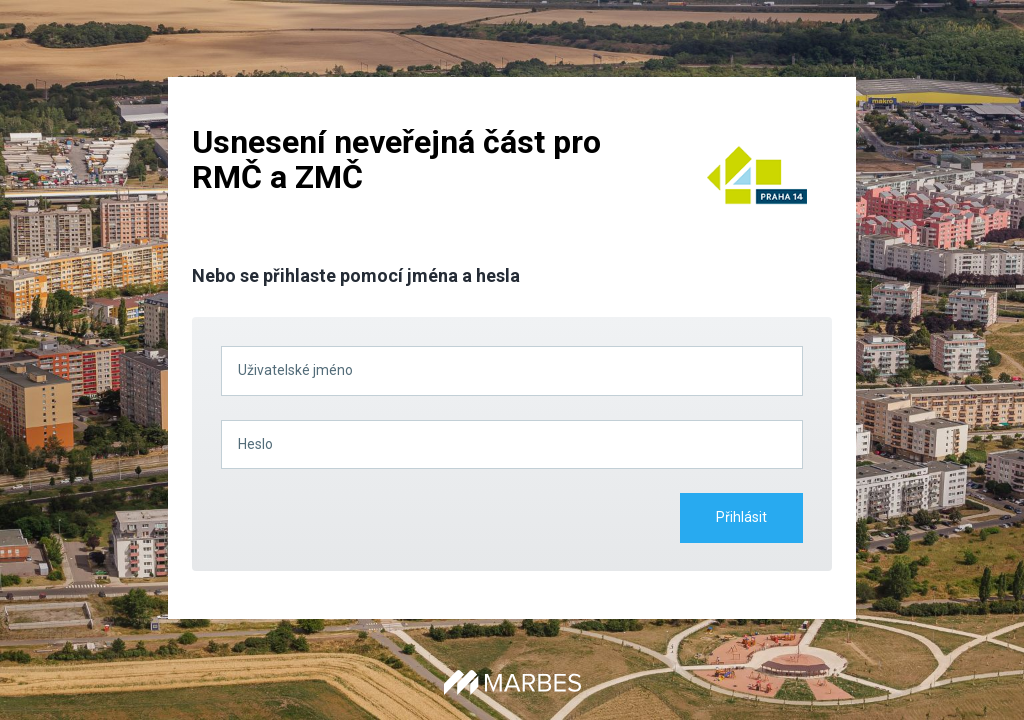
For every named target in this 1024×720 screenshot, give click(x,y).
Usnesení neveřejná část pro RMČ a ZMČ (396, 159)
